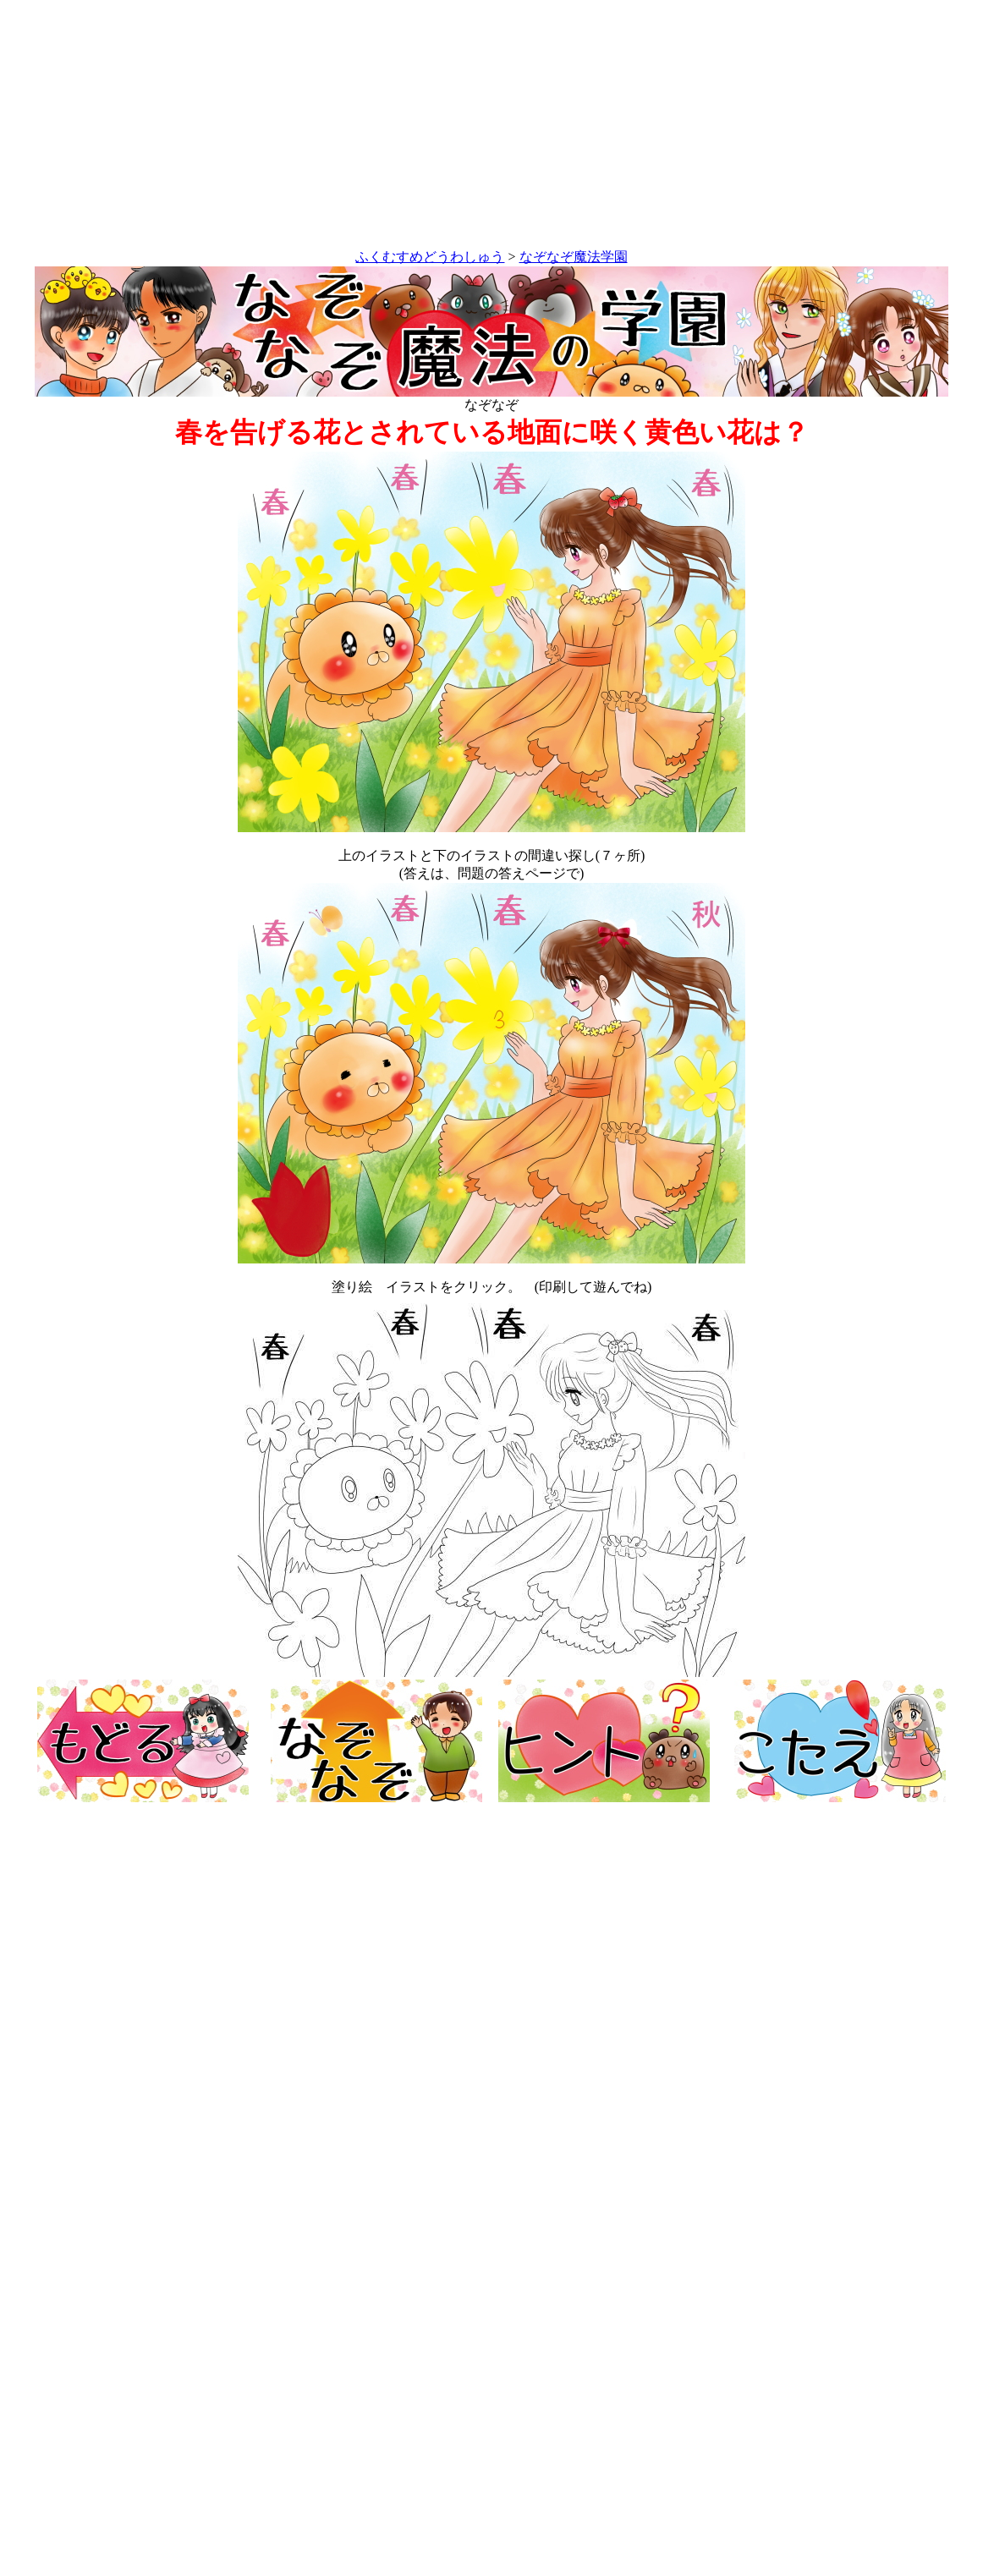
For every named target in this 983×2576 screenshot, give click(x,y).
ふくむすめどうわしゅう (429, 256)
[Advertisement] (491, 127)
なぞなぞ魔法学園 (573, 256)
